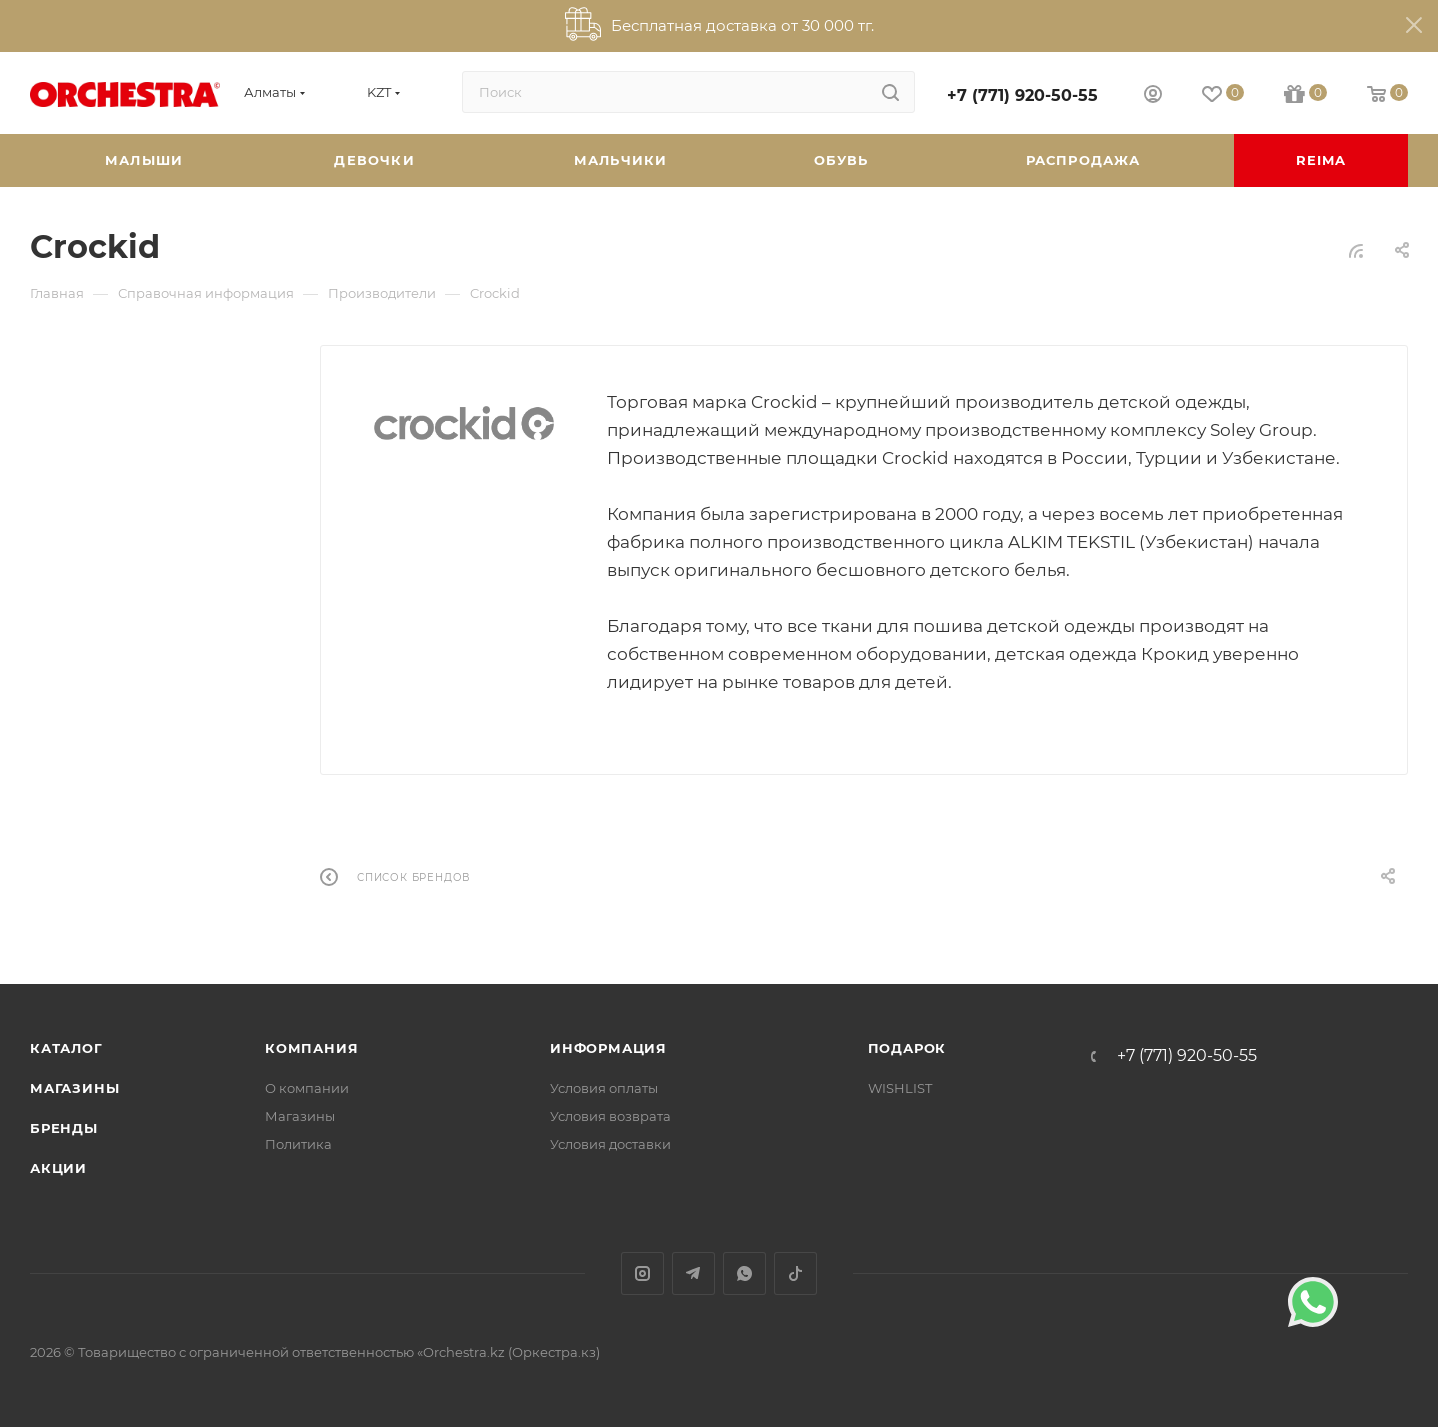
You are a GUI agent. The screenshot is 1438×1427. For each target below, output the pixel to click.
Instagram (642, 1273)
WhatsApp (744, 1273)
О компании (307, 1088)
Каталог (66, 1048)
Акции (58, 1168)
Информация (608, 1048)
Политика (298, 1144)
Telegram (693, 1273)
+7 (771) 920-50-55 (1022, 95)
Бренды (64, 1128)
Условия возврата (610, 1116)
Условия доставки (610, 1144)
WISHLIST (900, 1088)
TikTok (795, 1273)
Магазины (74, 1088)
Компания (311, 1048)
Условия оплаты (604, 1088)
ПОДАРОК (907, 1048)
